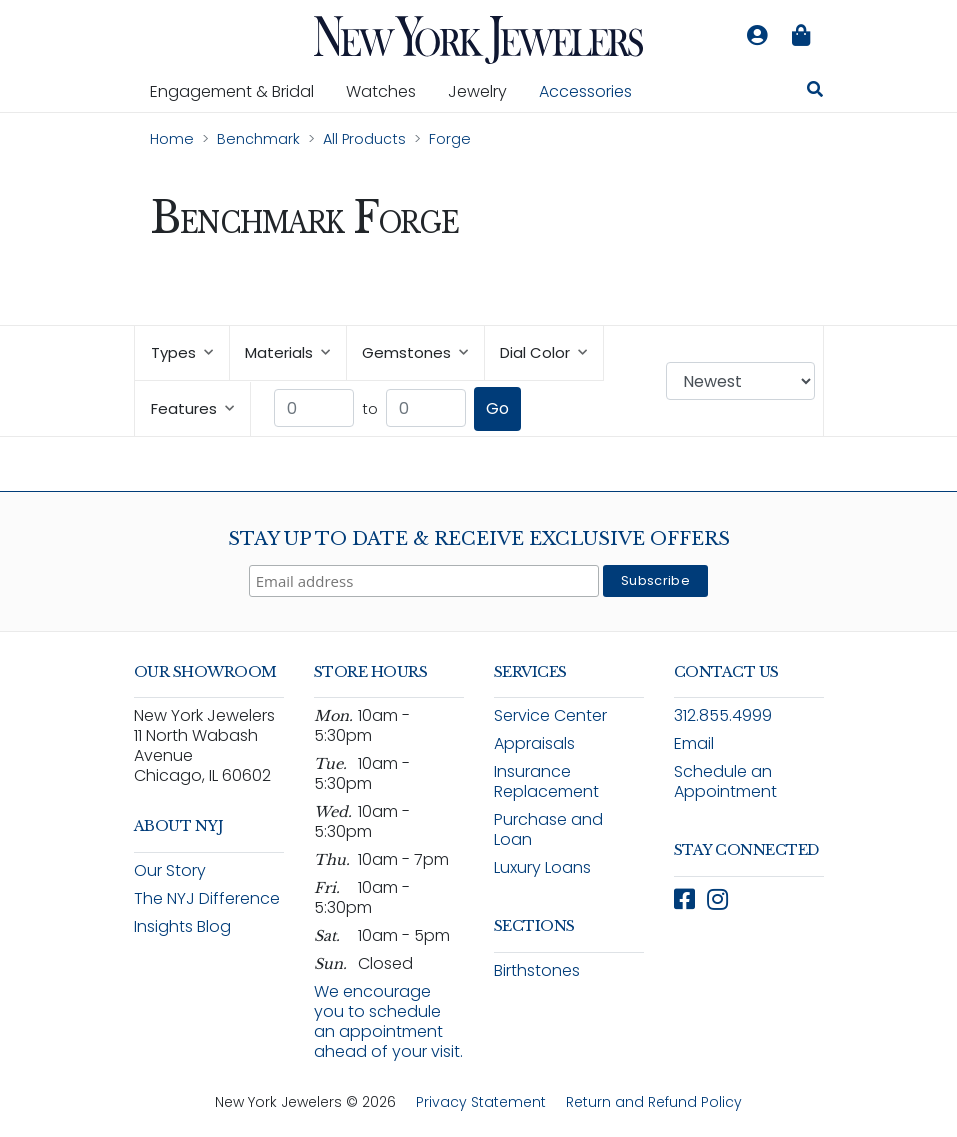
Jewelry (485, 91)
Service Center (550, 715)
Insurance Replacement (546, 781)
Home (172, 139)
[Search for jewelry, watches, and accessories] (815, 92)
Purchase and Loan (548, 829)
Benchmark (258, 139)
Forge (450, 139)
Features (192, 408)
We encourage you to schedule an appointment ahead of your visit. (388, 1021)
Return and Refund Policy (654, 1102)
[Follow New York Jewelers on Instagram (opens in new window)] (717, 899)
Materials (287, 352)
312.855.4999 (723, 715)
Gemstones (415, 352)
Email (694, 743)
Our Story (170, 870)
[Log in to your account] (758, 36)
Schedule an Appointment (725, 781)
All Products (364, 139)
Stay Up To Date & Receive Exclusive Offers (479, 539)
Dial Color (543, 352)
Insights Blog (182, 926)
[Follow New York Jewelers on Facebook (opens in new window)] (684, 899)
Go (497, 408)
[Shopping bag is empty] (802, 36)
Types (182, 352)
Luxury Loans (542, 867)
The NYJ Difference (207, 898)
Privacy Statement (481, 1102)
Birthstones (537, 970)
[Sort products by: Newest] (740, 381)
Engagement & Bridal (240, 91)
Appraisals (534, 743)
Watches (389, 91)
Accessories (585, 91)
